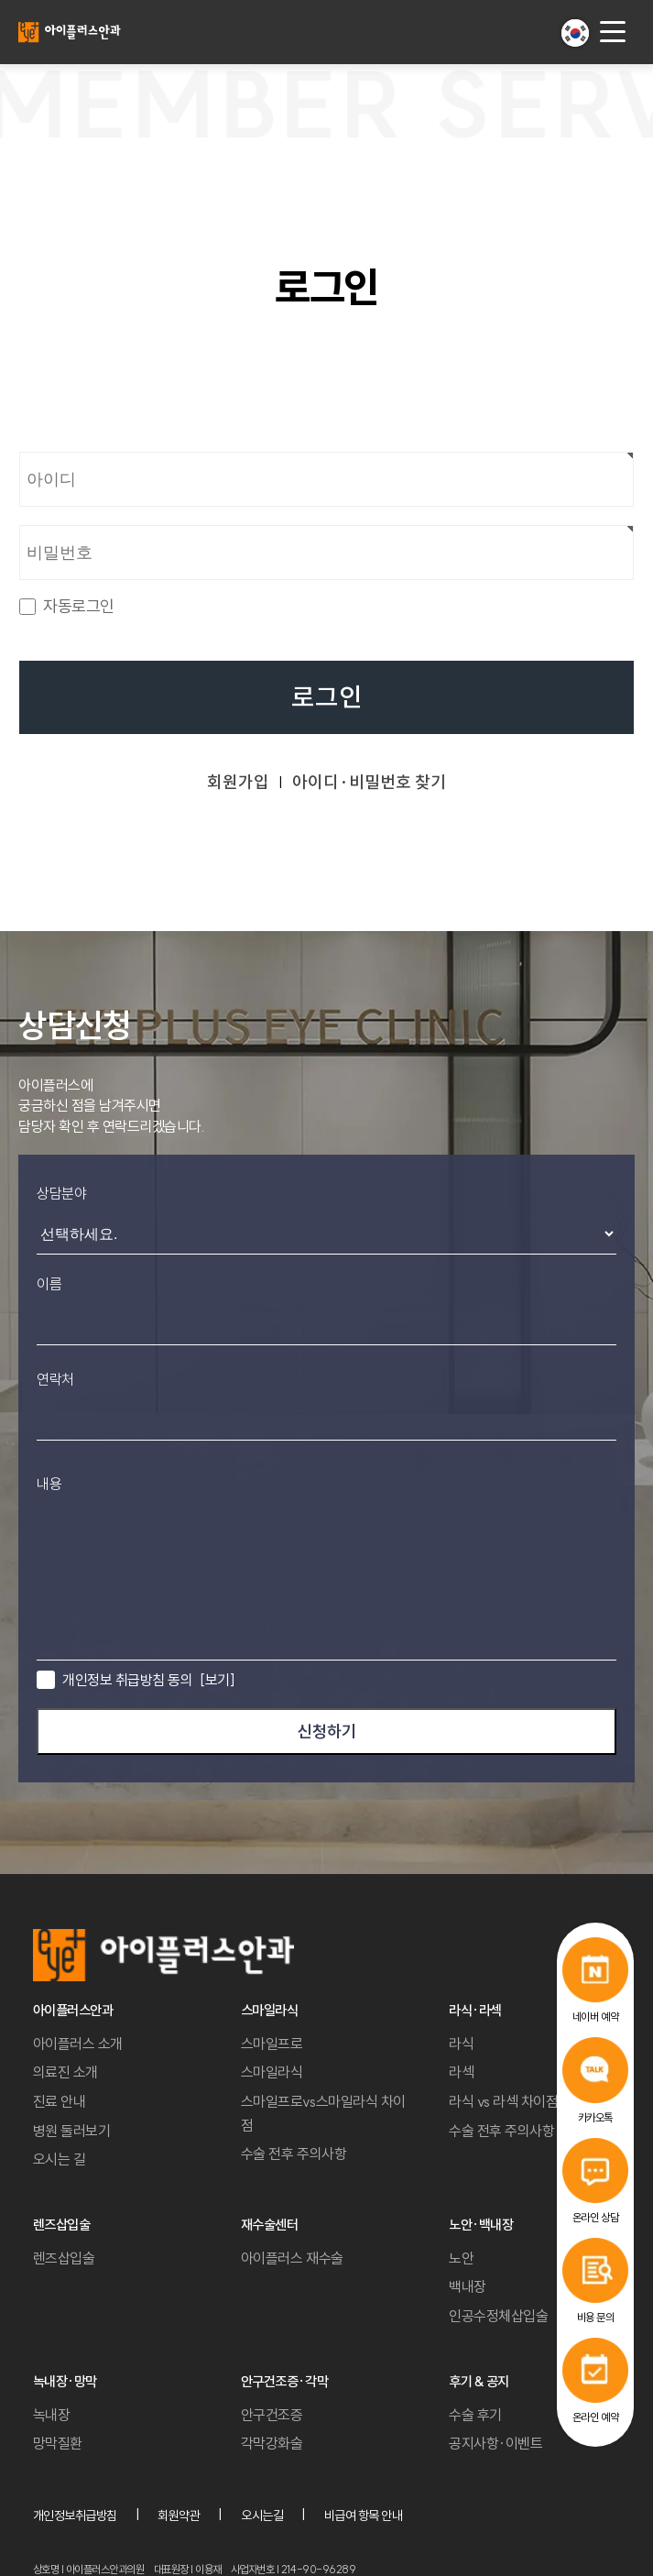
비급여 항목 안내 (363, 2515)
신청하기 (327, 1731)
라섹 (461, 2072)
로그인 (327, 698)
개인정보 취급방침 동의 (148, 1680)
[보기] (217, 1680)
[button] (575, 33)
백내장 (467, 2286)
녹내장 (52, 2415)
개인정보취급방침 (75, 2515)
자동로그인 (78, 606)
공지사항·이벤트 (495, 2443)
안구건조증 (272, 2415)
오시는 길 (59, 2159)
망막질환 (57, 2443)
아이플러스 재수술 (292, 2258)
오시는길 (262, 2515)
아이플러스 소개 (78, 2043)
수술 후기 (475, 2415)
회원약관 (179, 2515)
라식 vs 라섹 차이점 (503, 2101)
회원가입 (238, 782)
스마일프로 (272, 2043)
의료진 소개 (65, 2072)
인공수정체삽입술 (498, 2316)
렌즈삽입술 (64, 2258)
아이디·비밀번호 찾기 (369, 782)
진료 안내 (59, 2101)
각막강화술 (272, 2443)
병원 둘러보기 (72, 2130)
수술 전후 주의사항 (293, 2153)
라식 (461, 2043)
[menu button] (613, 32)
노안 (461, 2258)
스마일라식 (272, 2072)
